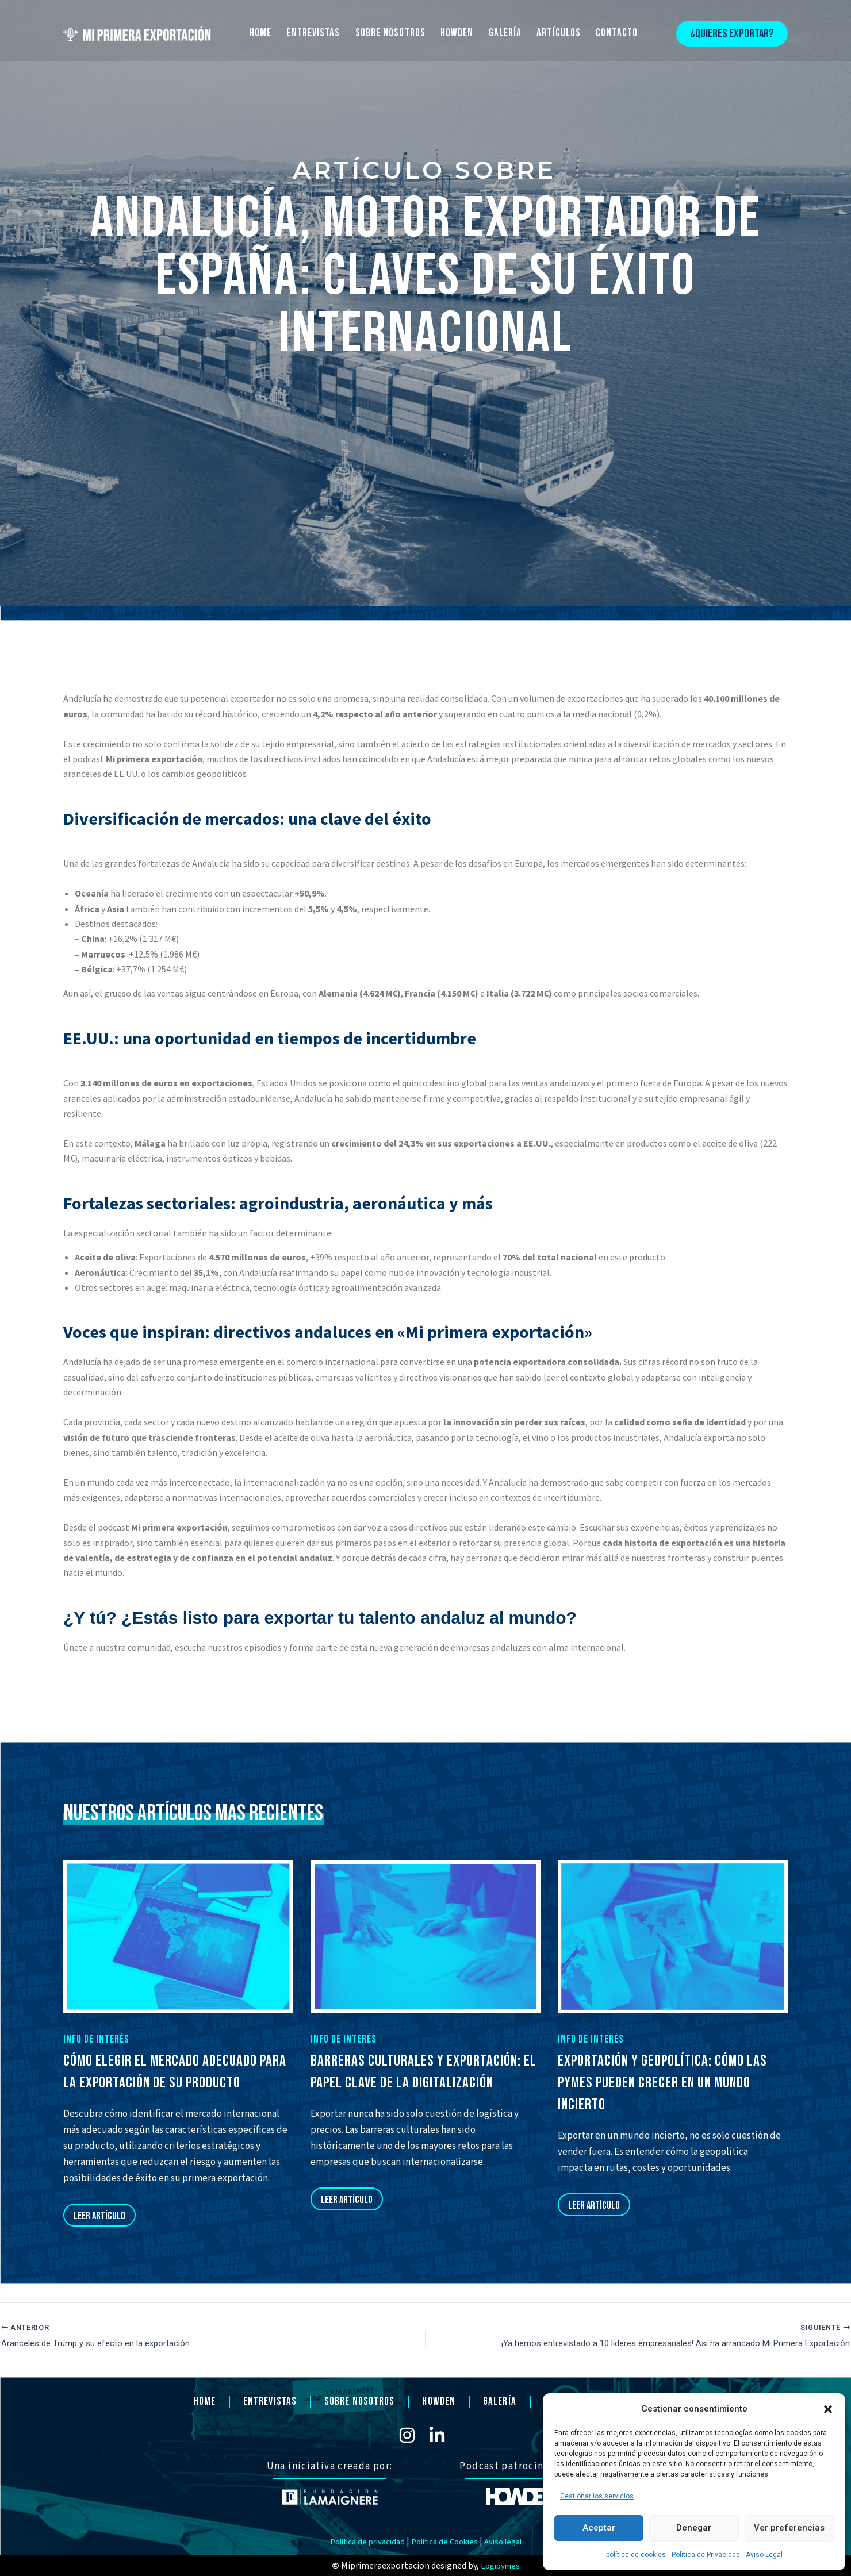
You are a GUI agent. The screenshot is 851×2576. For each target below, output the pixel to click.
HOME (260, 33)
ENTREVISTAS (313, 33)
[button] (828, 2409)
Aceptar (598, 2528)
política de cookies (636, 2555)
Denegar (693, 2528)
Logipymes (500, 2565)
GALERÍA (505, 33)
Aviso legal (511, 2541)
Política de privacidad (360, 2541)
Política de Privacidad (706, 2555)
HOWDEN (457, 33)
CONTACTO (617, 33)
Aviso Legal (764, 2555)
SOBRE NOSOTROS (390, 33)
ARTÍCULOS (558, 33)
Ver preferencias (789, 2528)
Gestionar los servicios (597, 2496)
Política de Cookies (446, 2541)
